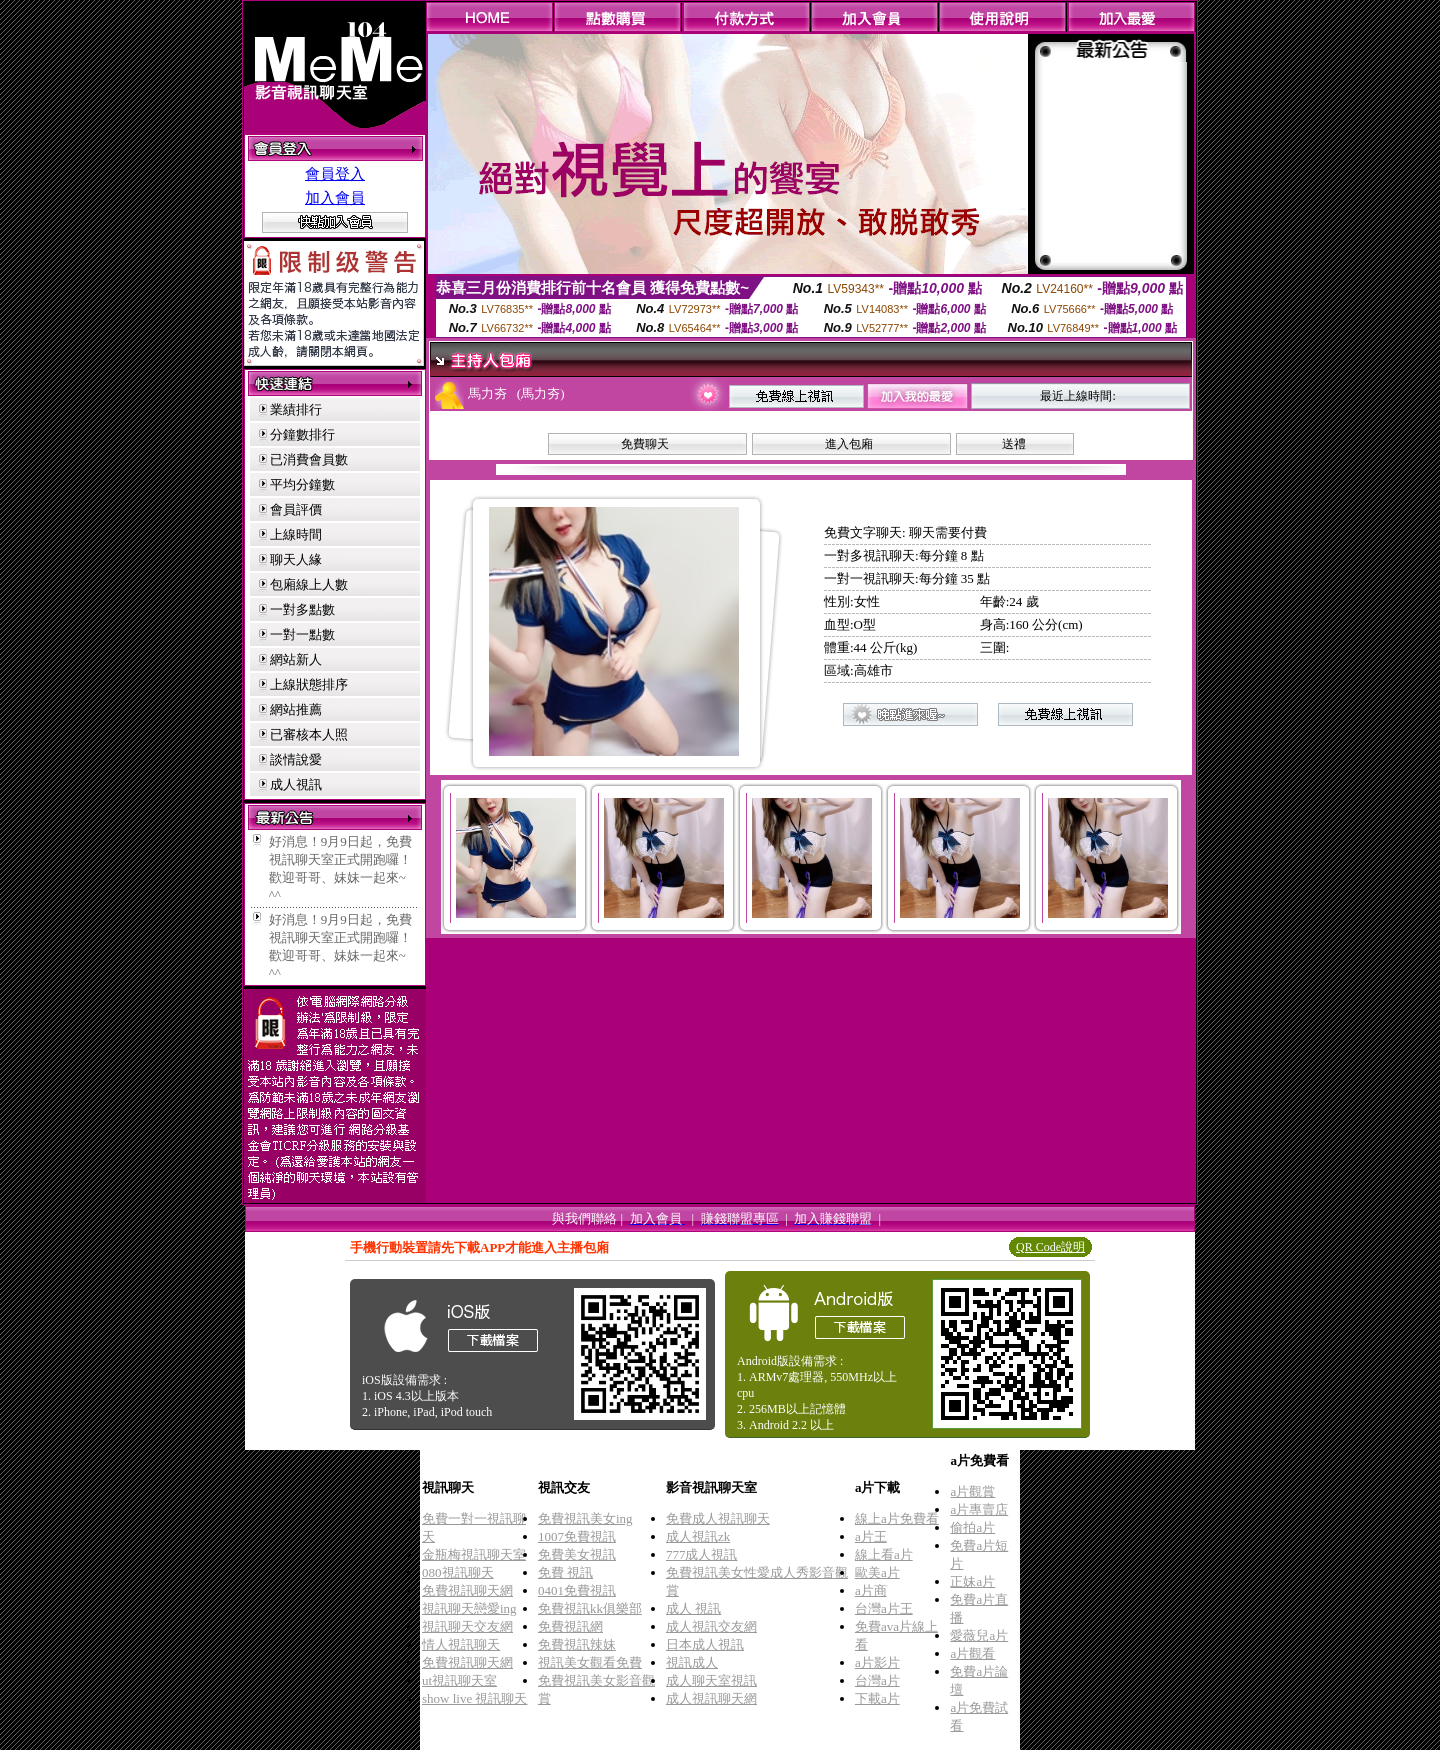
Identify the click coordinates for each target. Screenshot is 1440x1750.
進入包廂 (849, 444)
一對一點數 (302, 634)
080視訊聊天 (458, 1572)
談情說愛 (296, 759)
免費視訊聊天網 (467, 1590)
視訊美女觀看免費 (590, 1662)
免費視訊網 (570, 1626)
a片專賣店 (979, 1509)
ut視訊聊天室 (459, 1680)
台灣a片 (877, 1680)
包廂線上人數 (309, 584)
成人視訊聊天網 (711, 1698)
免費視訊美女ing (585, 1518)
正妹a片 (972, 1581)
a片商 (871, 1590)
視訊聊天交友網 (467, 1626)
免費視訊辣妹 (577, 1644)
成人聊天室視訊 (711, 1680)
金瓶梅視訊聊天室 (474, 1554)
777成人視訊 (702, 1554)
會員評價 (296, 509)
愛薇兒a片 (979, 1635)
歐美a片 (877, 1572)
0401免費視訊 (577, 1590)
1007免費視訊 (577, 1536)
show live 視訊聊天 (474, 1698)
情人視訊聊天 (461, 1644)
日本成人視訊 (705, 1644)
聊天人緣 (296, 559)
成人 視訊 (693, 1608)
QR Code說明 (1050, 1247)
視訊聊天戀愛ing (469, 1608)
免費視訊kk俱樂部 (590, 1608)
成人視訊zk (698, 1536)
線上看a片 (884, 1554)
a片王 (871, 1536)
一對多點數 (302, 609)
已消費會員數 (309, 459)
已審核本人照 (309, 734)
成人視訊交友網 (711, 1626)
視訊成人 (692, 1662)
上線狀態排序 (309, 684)
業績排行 (296, 409)
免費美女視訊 (577, 1554)
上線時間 (296, 534)
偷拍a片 (972, 1527)
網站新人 (296, 659)
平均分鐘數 (302, 484)
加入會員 (335, 198)
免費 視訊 (565, 1572)
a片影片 (877, 1662)
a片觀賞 (972, 1491)
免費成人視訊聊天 (718, 1518)
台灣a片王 (884, 1608)
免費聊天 (645, 444)
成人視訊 (296, 784)
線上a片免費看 (897, 1518)
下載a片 (877, 1698)
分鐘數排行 (302, 434)
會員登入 (335, 174)
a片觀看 (972, 1653)
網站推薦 (296, 709)
